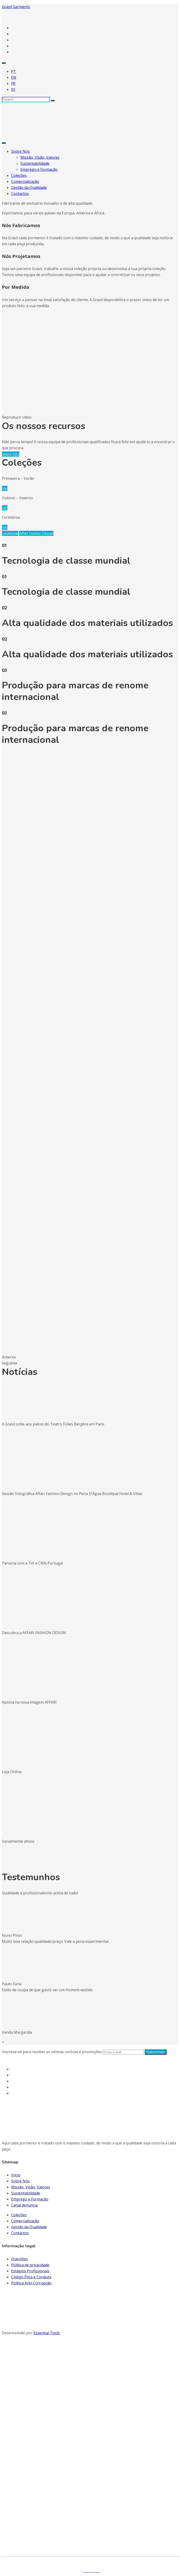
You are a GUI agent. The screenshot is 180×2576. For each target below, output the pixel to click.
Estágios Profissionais (30, 2271)
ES (13, 89)
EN (13, 77)
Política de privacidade (30, 2265)
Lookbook (10, 533)
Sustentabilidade (34, 163)
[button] (90, 417)
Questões (19, 2258)
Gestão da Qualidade (29, 187)
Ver (4, 488)
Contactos (20, 193)
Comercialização (25, 181)
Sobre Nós (20, 151)
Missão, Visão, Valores (39, 157)
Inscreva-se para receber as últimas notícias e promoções (52, 2051)
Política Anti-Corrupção (31, 2283)
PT (13, 71)
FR (13, 83)
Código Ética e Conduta (31, 2277)
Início (15, 2175)
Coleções (19, 175)
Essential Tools (46, 2332)
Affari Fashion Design (36, 533)
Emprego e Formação (39, 169)
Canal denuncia (24, 2205)
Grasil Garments (16, 6)
